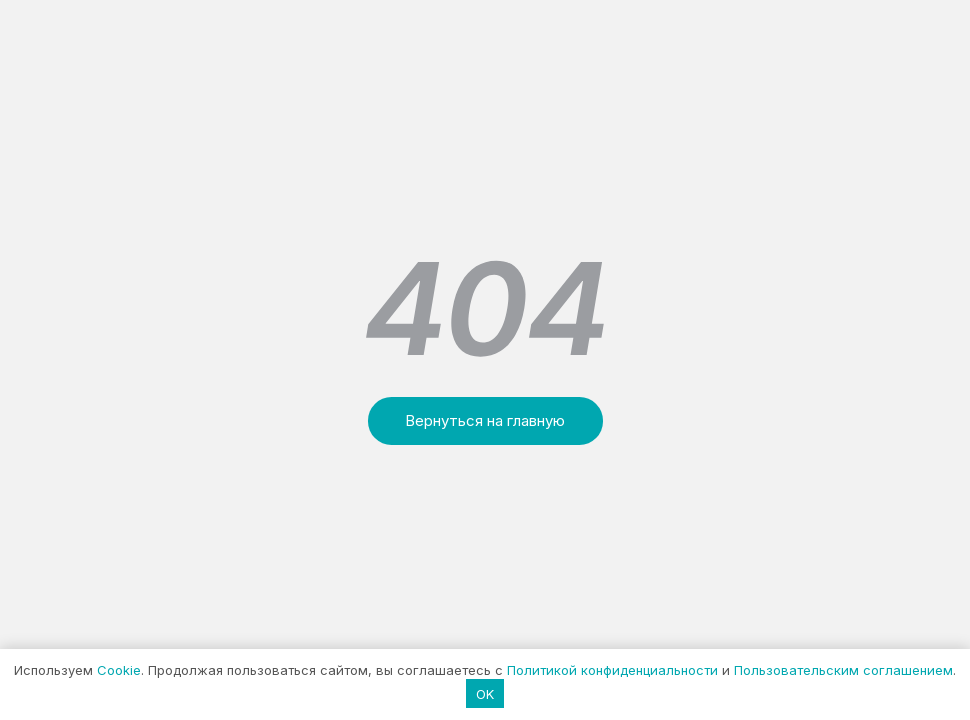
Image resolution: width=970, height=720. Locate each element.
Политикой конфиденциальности (612, 670)
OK (485, 694)
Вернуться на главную (485, 420)
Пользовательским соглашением (843, 670)
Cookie (119, 670)
